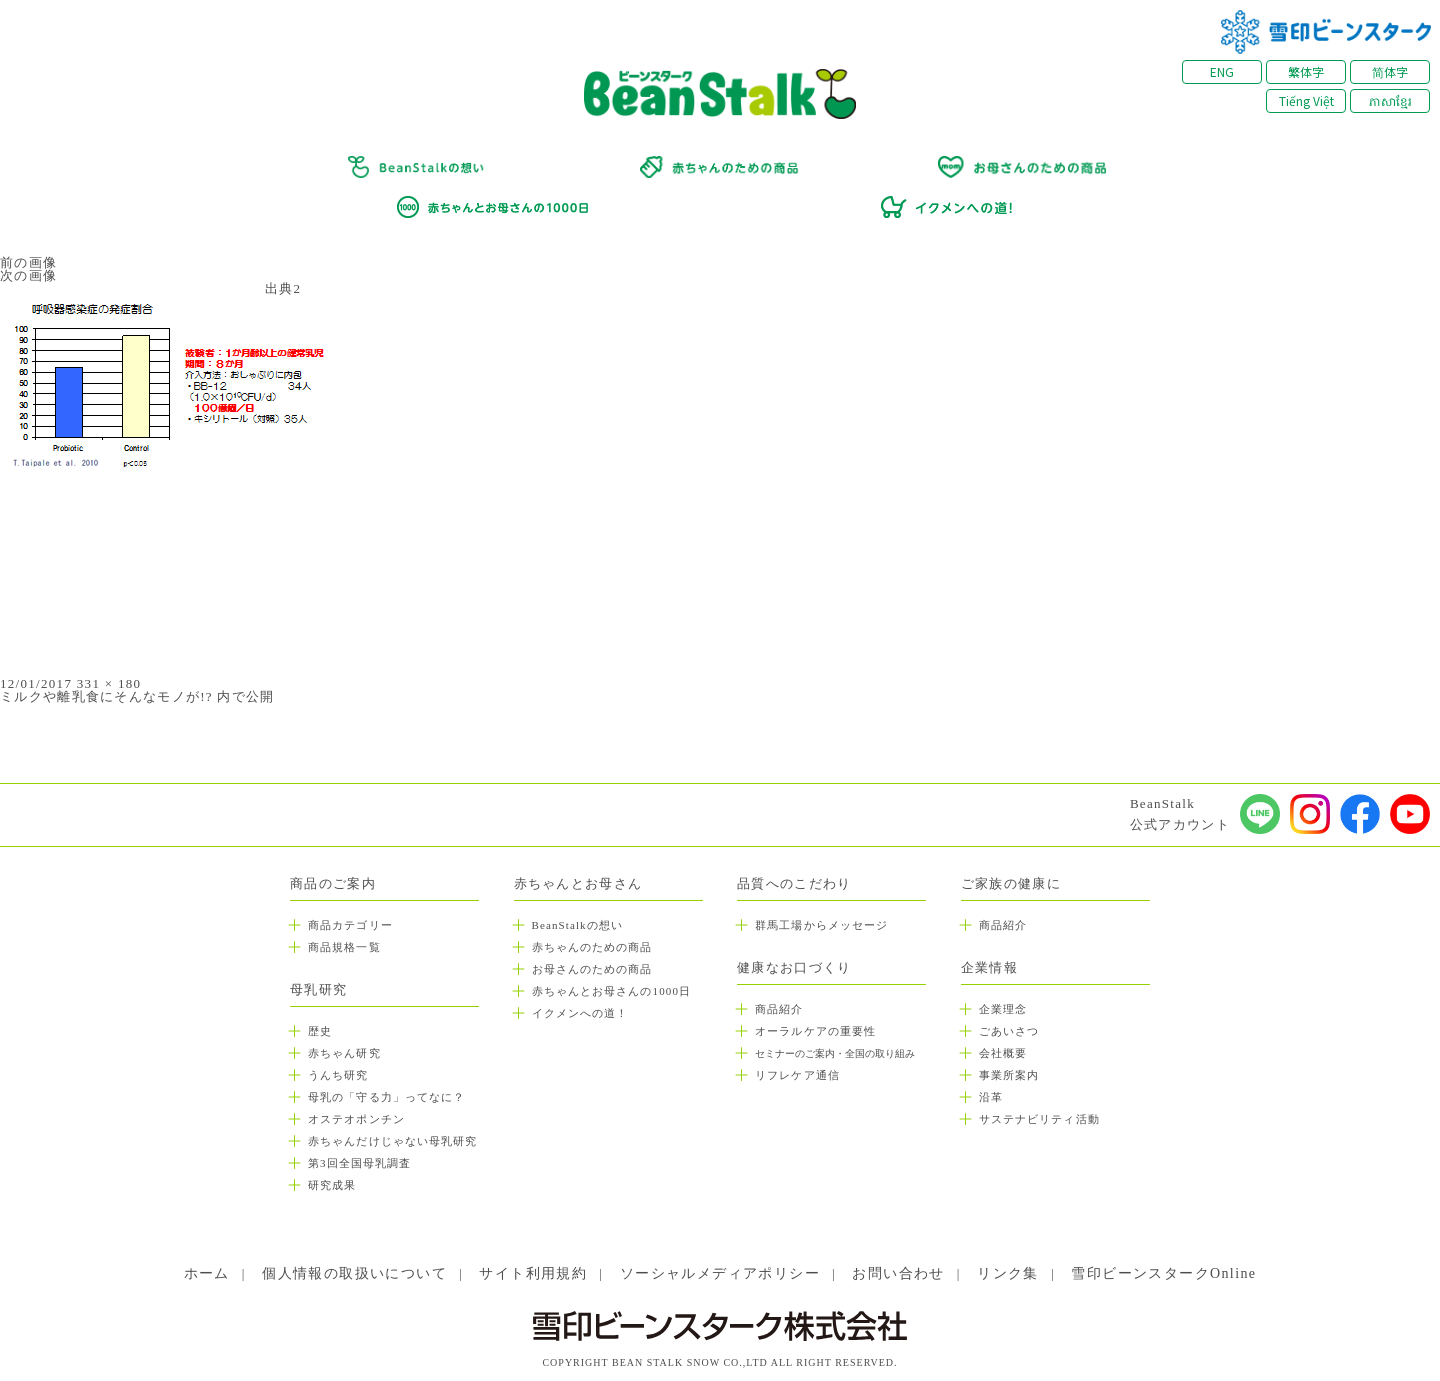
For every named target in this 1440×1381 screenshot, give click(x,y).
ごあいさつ (1009, 1031)
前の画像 (28, 262)
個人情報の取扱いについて (354, 1273)
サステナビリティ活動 (1039, 1119)
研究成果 (332, 1185)
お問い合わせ (898, 1273)
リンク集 (1008, 1273)
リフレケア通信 (797, 1075)
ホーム (207, 1273)
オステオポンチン (356, 1119)
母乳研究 (318, 989)
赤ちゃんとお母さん (578, 883)
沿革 (991, 1097)
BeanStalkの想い (577, 925)
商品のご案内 (333, 883)
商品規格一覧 (344, 947)
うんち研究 (338, 1075)
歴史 (320, 1031)
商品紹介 (779, 1009)
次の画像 (28, 275)
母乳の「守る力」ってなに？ (386, 1097)
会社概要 (1003, 1053)
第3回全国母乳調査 (359, 1163)
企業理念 (1003, 1009)
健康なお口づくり (794, 967)
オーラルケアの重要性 (815, 1031)
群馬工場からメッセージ (821, 925)
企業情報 (989, 967)
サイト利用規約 (533, 1273)
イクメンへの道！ (580, 1013)
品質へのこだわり (794, 883)
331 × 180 (109, 683)
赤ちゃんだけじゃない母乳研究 (392, 1141)
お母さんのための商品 (592, 969)
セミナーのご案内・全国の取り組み (835, 1053)
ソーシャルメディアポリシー (720, 1273)
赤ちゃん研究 (344, 1053)
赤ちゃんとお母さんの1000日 (612, 991)
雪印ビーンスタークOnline (1163, 1273)
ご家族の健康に (1011, 883)
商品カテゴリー (350, 925)
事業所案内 (1009, 1075)
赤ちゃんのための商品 (592, 947)
